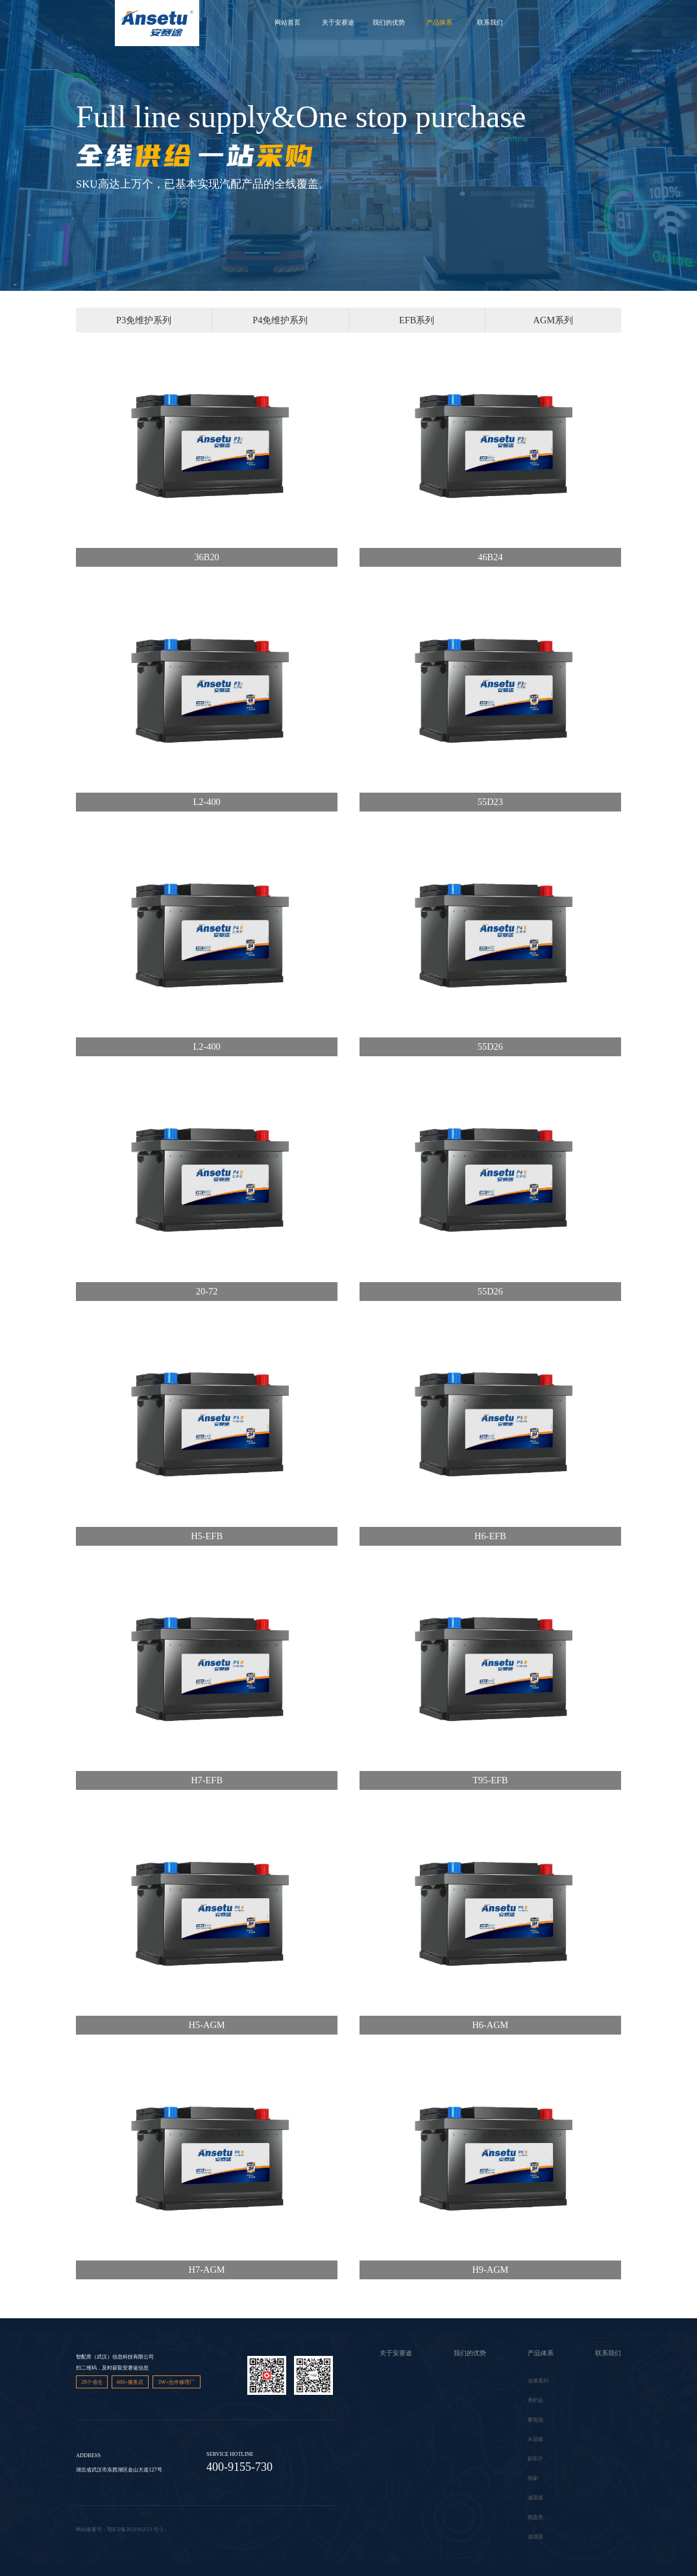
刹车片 (535, 2459)
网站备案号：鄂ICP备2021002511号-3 (119, 2530)
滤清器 (535, 2537)
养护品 (535, 2400)
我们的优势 (389, 22)
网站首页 (287, 22)
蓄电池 (535, 2420)
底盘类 (535, 2517)
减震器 (535, 2498)
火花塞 (535, 2439)
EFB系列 (416, 320)
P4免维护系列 (280, 320)
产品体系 (439, 22)
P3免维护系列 (143, 320)
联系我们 (490, 22)
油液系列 (538, 2381)
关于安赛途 (338, 22)
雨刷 (533, 2478)
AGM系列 (553, 320)
